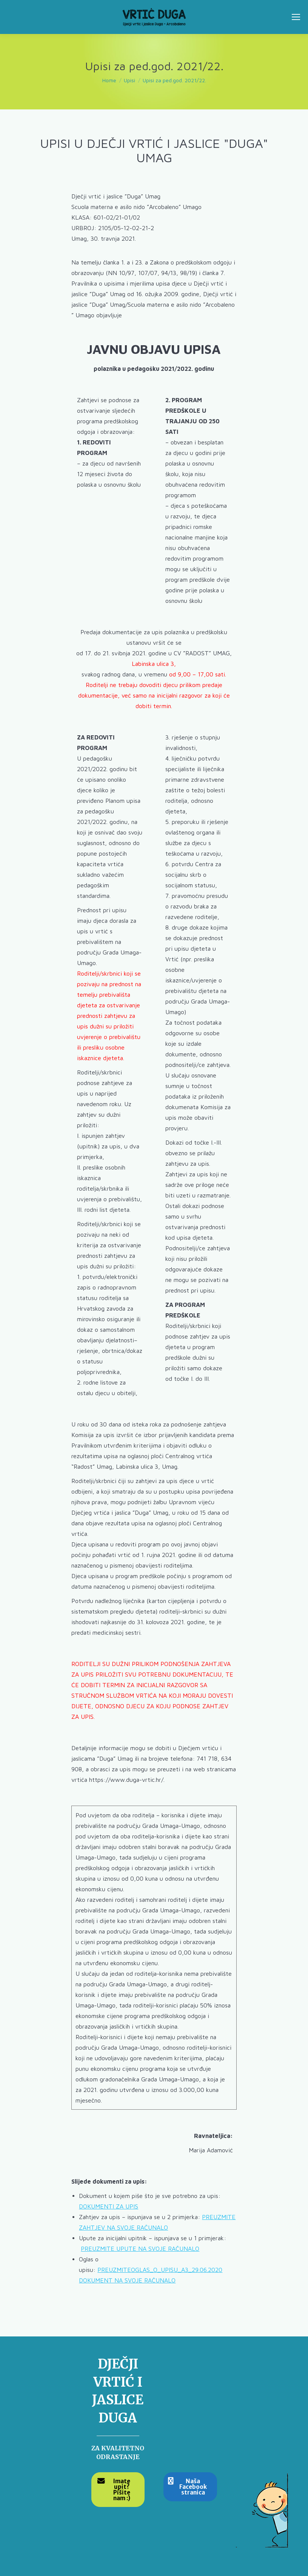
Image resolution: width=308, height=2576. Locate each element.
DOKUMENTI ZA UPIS (108, 2206)
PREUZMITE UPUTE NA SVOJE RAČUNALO (140, 2248)
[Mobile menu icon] (295, 17)
